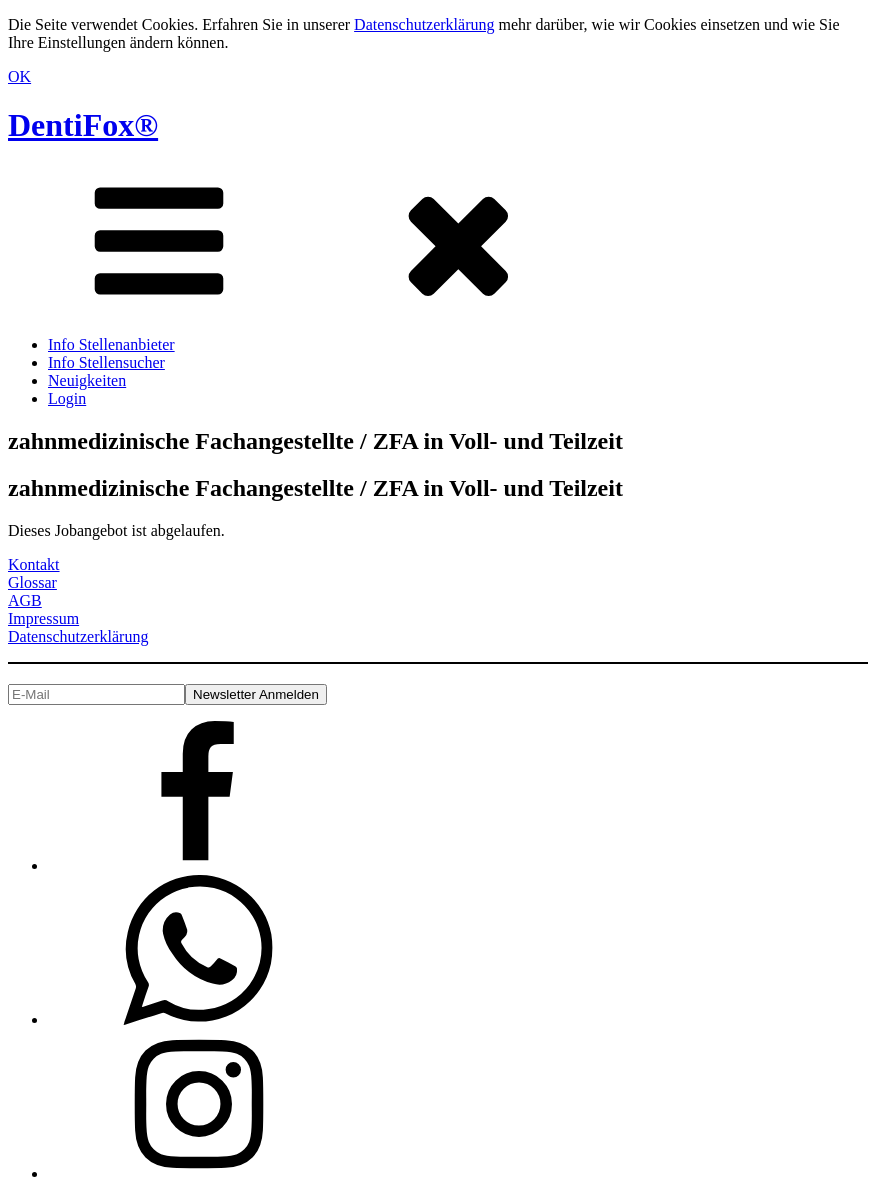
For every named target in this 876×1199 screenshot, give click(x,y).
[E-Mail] (96, 694)
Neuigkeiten (87, 380)
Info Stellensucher (106, 362)
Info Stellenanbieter (111, 344)
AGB (25, 600)
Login (67, 398)
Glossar (32, 582)
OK (19, 76)
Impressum (43, 618)
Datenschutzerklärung (424, 24)
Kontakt (34, 564)
